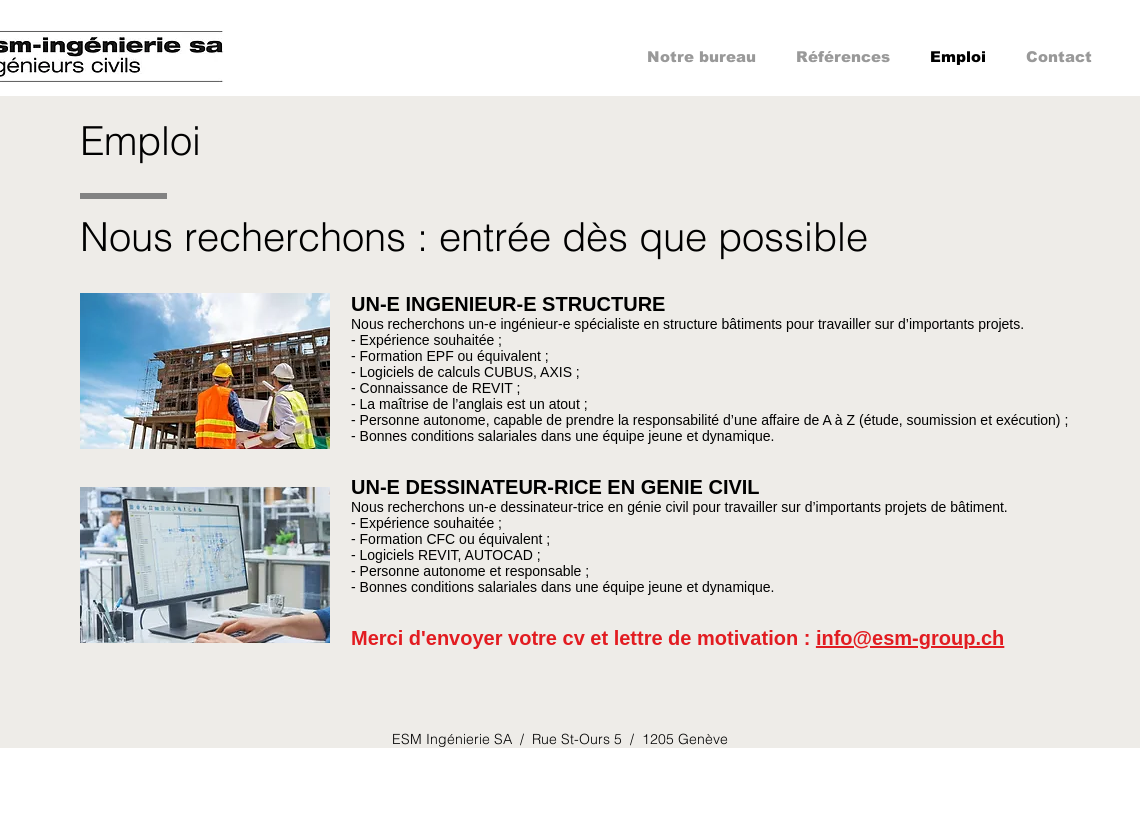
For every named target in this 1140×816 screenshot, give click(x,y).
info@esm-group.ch (910, 638)
